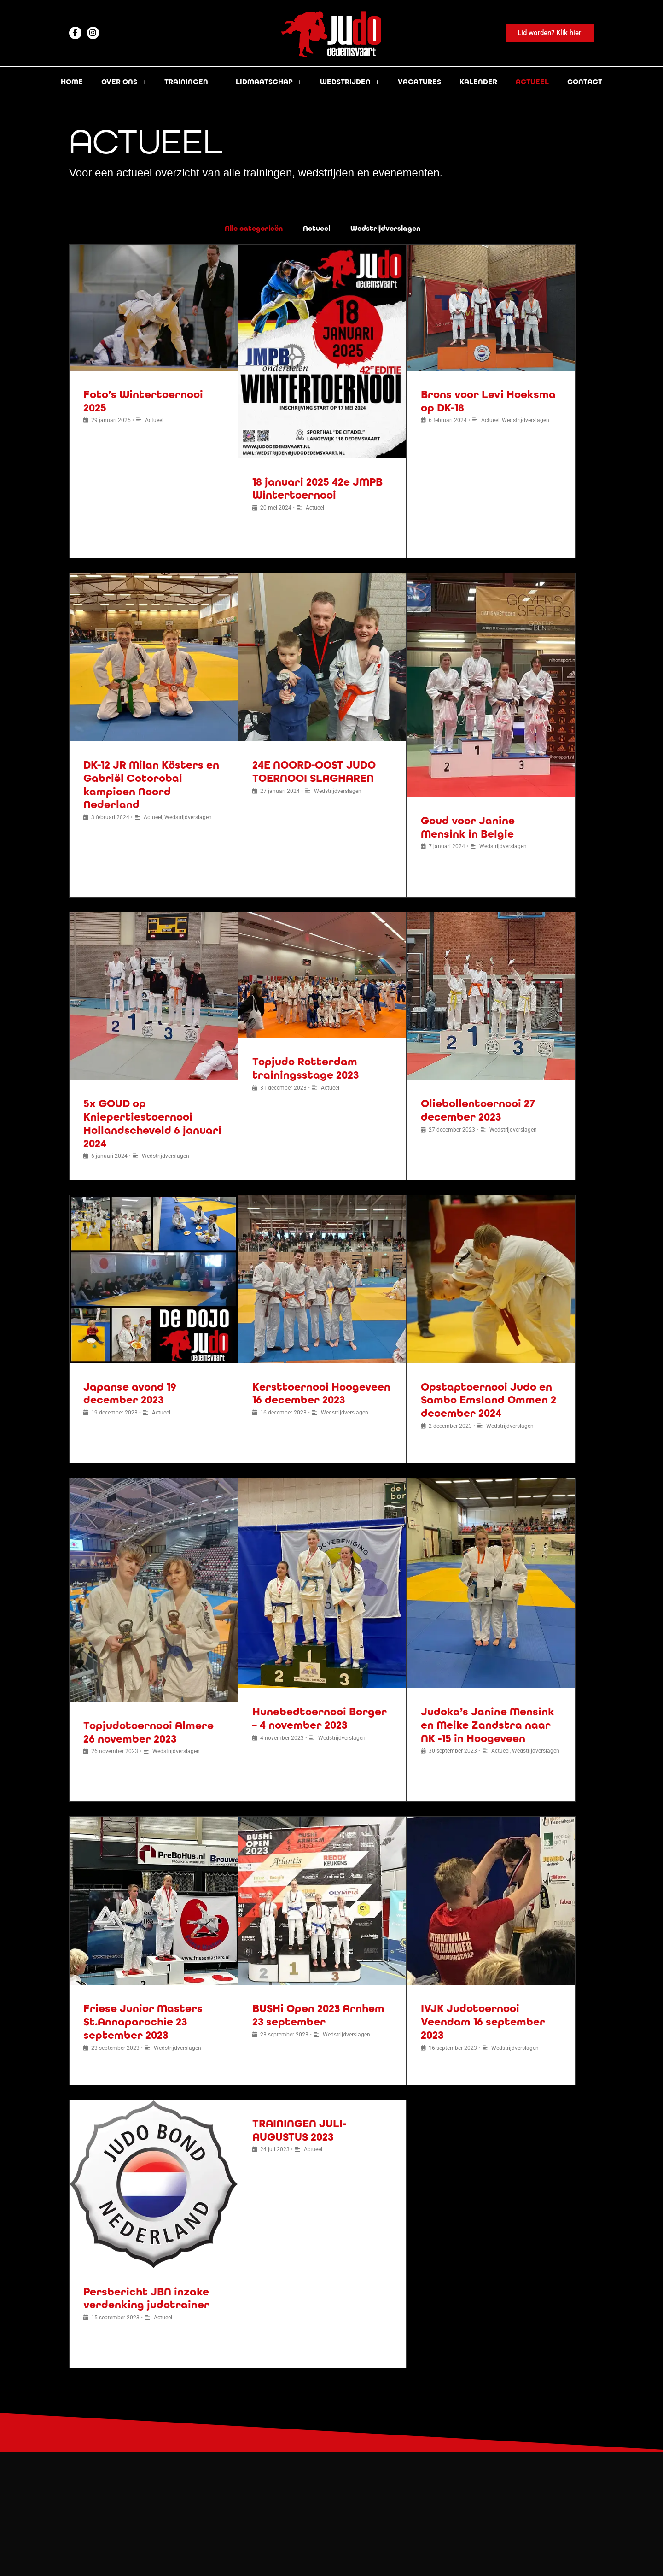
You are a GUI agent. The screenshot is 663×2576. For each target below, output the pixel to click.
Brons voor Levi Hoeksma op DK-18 (488, 401)
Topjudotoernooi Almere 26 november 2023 (148, 1732)
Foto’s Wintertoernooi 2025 (143, 401)
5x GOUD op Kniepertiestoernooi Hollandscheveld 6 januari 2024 (152, 1123)
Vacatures (419, 81)
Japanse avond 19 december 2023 (129, 1393)
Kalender (478, 81)
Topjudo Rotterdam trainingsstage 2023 (305, 1068)
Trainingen (190, 82)
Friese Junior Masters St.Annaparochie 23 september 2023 (143, 2022)
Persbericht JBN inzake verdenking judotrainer (146, 2298)
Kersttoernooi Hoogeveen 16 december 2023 (321, 1393)
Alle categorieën (254, 228)
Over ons (123, 82)
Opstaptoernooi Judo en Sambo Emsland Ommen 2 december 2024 (488, 1400)
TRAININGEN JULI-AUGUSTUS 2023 (299, 2130)
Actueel (532, 81)
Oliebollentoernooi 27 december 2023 (478, 1110)
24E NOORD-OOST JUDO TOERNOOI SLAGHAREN (314, 771)
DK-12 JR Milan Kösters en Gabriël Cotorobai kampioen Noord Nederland (151, 784)
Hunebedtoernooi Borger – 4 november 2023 (319, 1718)
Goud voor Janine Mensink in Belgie (468, 827)
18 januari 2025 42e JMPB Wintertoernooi (317, 488)
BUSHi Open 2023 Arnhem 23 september (318, 2015)
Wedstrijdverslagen (385, 228)
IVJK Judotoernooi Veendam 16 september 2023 (483, 2022)
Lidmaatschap (269, 82)
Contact (584, 81)
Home (72, 81)
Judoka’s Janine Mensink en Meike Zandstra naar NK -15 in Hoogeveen (487, 1725)
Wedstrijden (349, 82)
